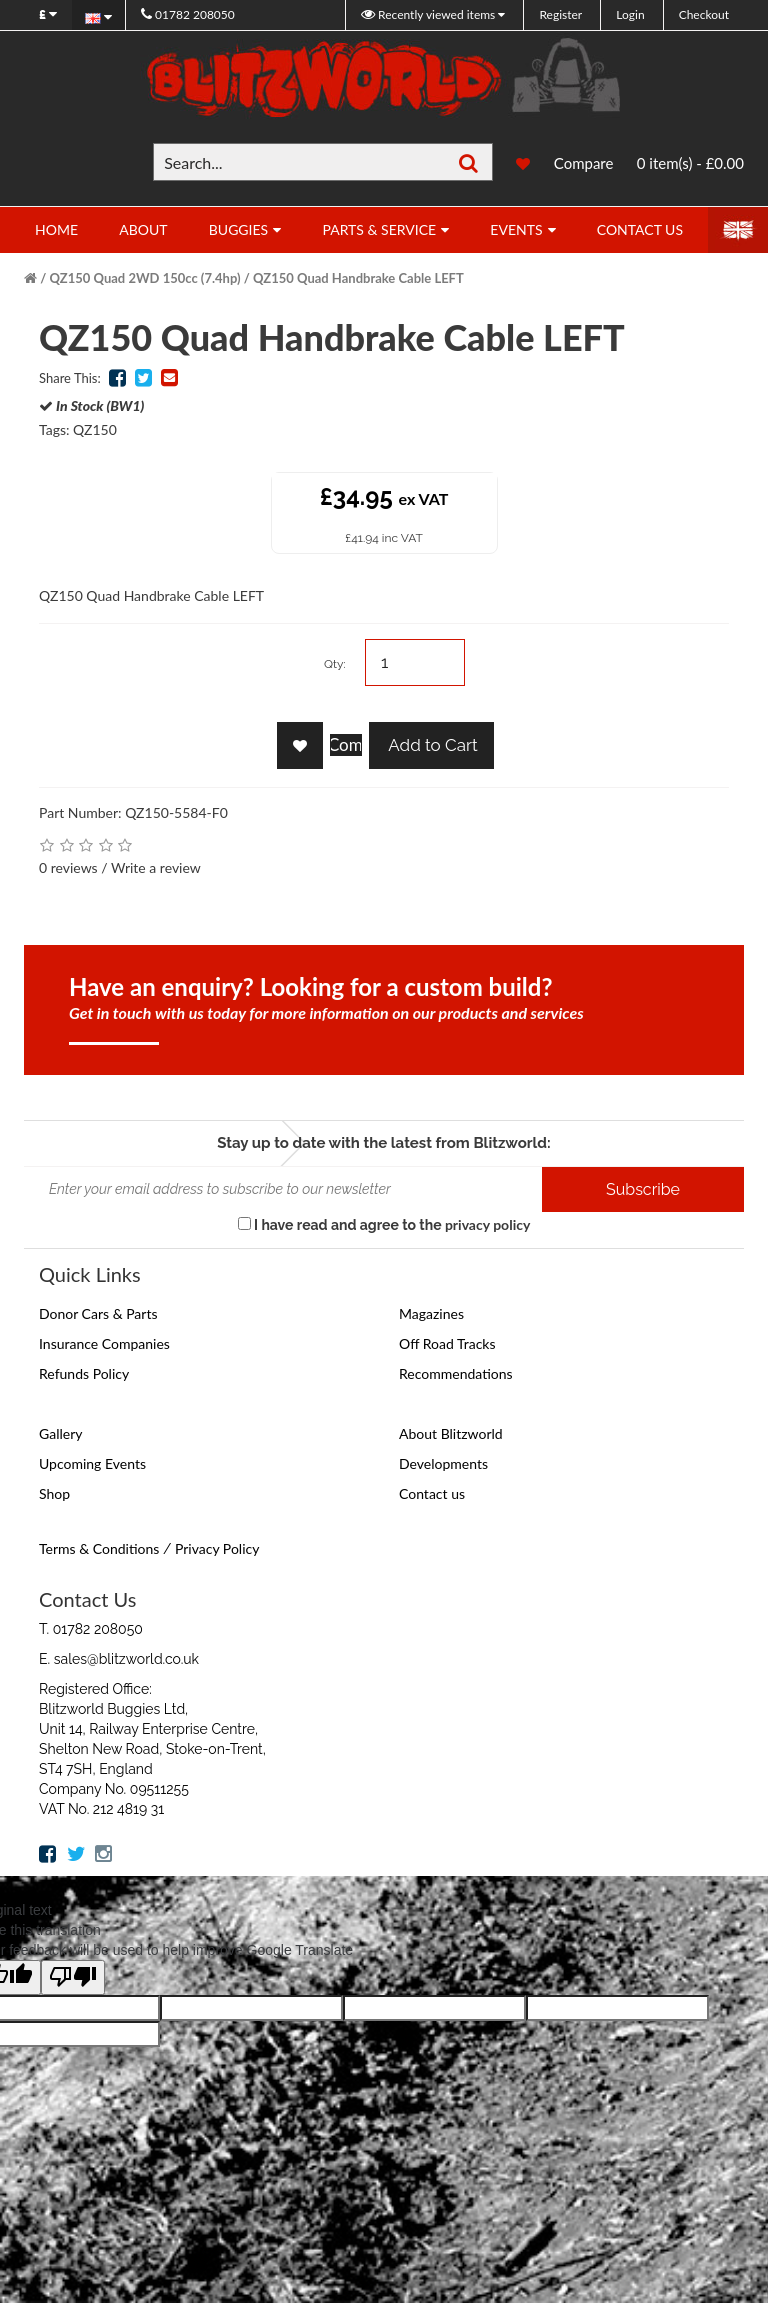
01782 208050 (188, 14)
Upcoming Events (92, 1463)
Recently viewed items (429, 14)
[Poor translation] (73, 1977)
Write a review (156, 867)
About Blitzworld (451, 1433)
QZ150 (95, 429)
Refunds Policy (84, 1373)
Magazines (431, 1313)
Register (560, 14)
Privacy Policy (217, 1548)
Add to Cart (431, 745)
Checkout (704, 14)
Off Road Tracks (447, 1343)
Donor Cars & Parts (98, 1313)
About (143, 229)
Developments (443, 1463)
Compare (584, 163)
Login (630, 14)
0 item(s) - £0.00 (690, 163)
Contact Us (640, 229)
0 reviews (68, 867)
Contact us (432, 1493)
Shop (54, 1493)
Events (516, 229)
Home (56, 229)
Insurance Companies (104, 1343)
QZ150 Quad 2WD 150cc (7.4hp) (145, 278)
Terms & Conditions (99, 1548)
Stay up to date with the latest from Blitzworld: (383, 1143)
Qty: (335, 664)
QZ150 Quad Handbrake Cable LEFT (358, 278)
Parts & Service (379, 229)
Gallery (60, 1433)
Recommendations (456, 1373)
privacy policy (487, 1224)
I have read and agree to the (384, 1224)
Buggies (238, 229)
